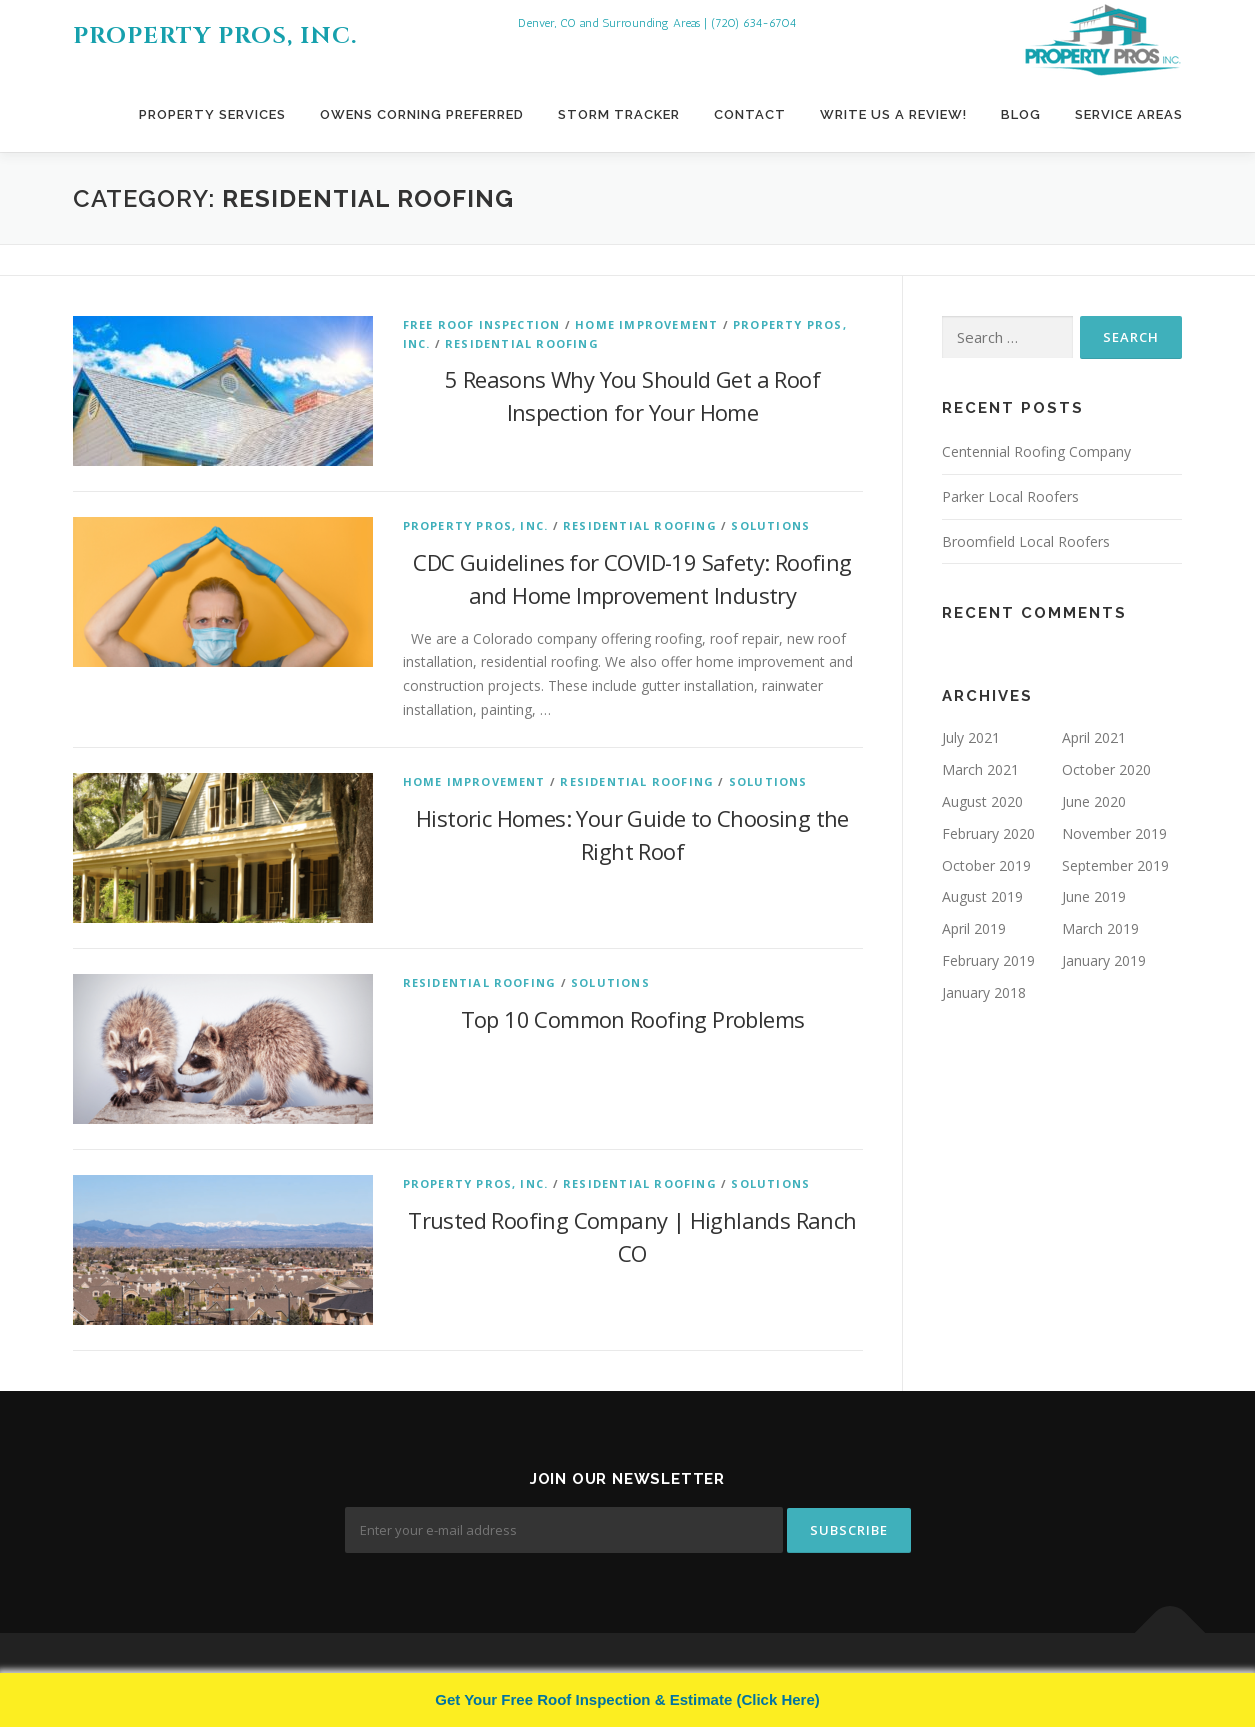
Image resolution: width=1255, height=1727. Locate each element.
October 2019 (986, 865)
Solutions (770, 525)
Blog (1021, 114)
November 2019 (1114, 833)
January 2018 (984, 992)
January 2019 (1104, 960)
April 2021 (1094, 737)
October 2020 (1106, 769)
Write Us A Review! (893, 114)
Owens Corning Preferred (422, 114)
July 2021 (971, 737)
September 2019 (1115, 865)
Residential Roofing (522, 343)
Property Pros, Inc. (215, 36)
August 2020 (982, 801)
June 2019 (1094, 896)
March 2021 (980, 769)
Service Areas (1129, 114)
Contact (750, 114)
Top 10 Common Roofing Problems (633, 1019)
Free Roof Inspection (482, 324)
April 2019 (974, 928)
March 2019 (1100, 928)
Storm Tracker (619, 114)
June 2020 (1094, 801)
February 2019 (988, 960)
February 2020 (988, 833)
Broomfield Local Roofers (1026, 541)
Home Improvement (646, 324)
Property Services (212, 114)
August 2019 (982, 896)
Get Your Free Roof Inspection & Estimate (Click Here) (627, 1699)
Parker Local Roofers (1010, 496)
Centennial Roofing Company (1036, 451)
